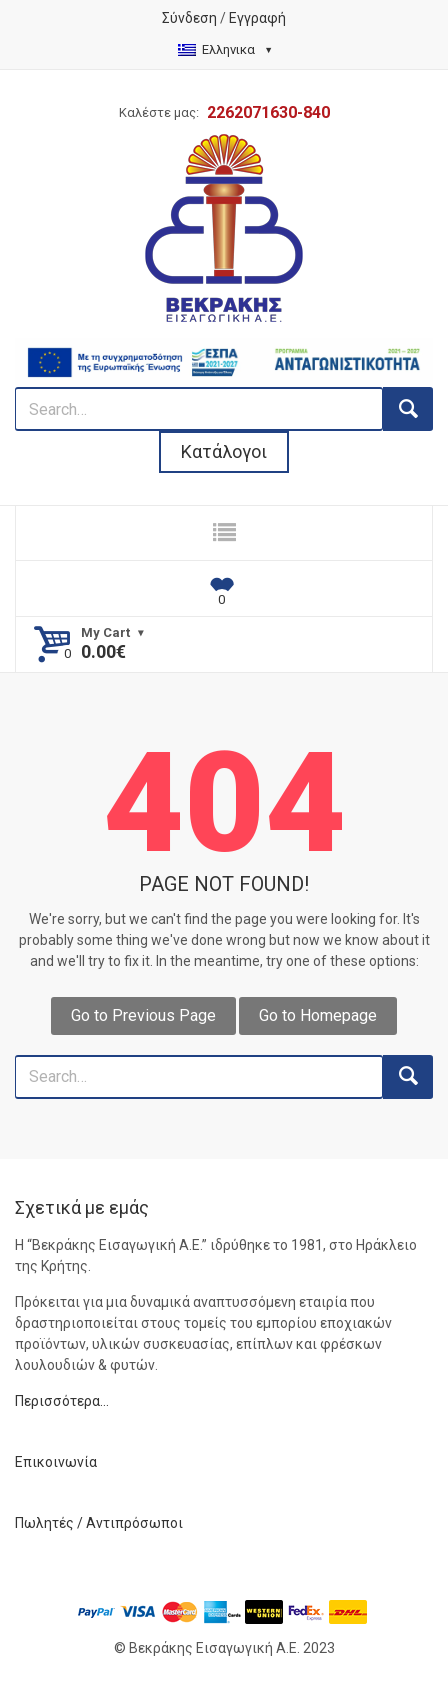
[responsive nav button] (224, 533)
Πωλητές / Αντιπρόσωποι (99, 1523)
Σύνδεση (189, 18)
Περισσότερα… (62, 1401)
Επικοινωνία (56, 1462)
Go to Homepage (318, 1015)
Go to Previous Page (143, 1015)
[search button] (408, 409)
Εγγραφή (257, 18)
